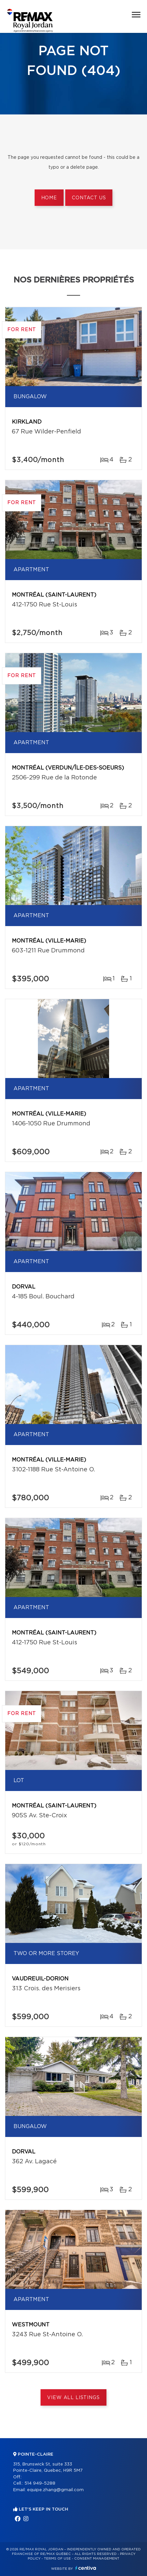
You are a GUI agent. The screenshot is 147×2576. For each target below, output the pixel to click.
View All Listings (73, 2397)
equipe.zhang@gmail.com (55, 2490)
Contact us (89, 198)
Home (49, 198)
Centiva (85, 2568)
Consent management (96, 2558)
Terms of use (57, 2558)
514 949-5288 (39, 2483)
